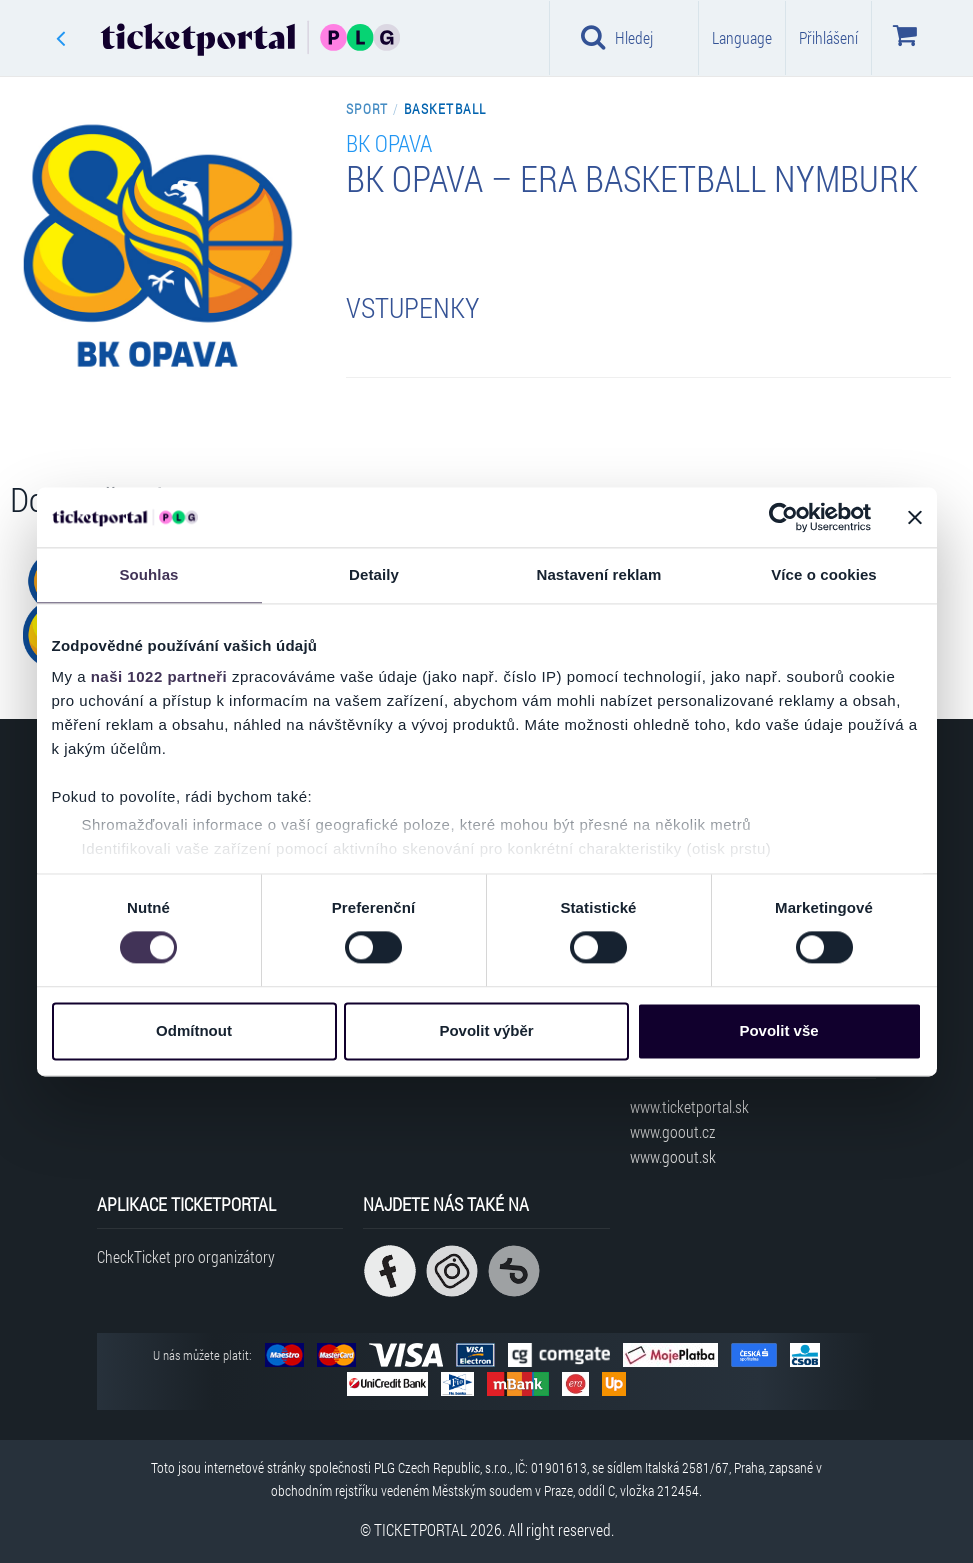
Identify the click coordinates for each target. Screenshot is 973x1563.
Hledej (617, 37)
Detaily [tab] (374, 574)
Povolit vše (778, 1030)
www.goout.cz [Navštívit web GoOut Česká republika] (672, 1131)
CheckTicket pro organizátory (186, 1256)
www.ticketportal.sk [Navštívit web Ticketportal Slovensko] (689, 1106)
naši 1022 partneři (159, 676)
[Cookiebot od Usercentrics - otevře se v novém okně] (783, 517)
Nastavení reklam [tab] (598, 574)
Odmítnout (194, 1030)
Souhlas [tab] (148, 574)
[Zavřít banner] (915, 517)
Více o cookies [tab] (824, 574)
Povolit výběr (486, 1030)
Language (742, 37)
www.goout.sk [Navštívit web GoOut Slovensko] (673, 1156)
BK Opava (389, 142)
